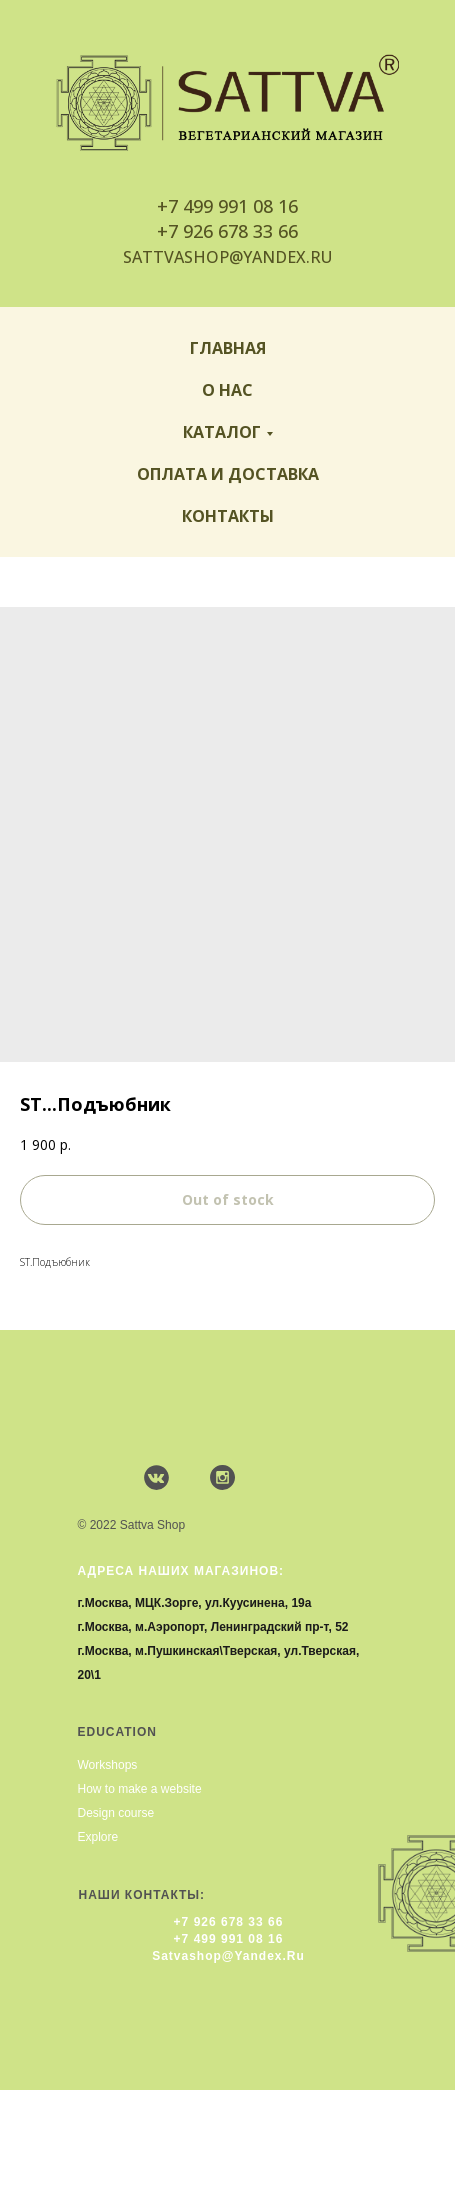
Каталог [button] (222, 432)
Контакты (228, 516)
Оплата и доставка (228, 474)
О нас (227, 390)
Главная (228, 348)
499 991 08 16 (240, 206)
